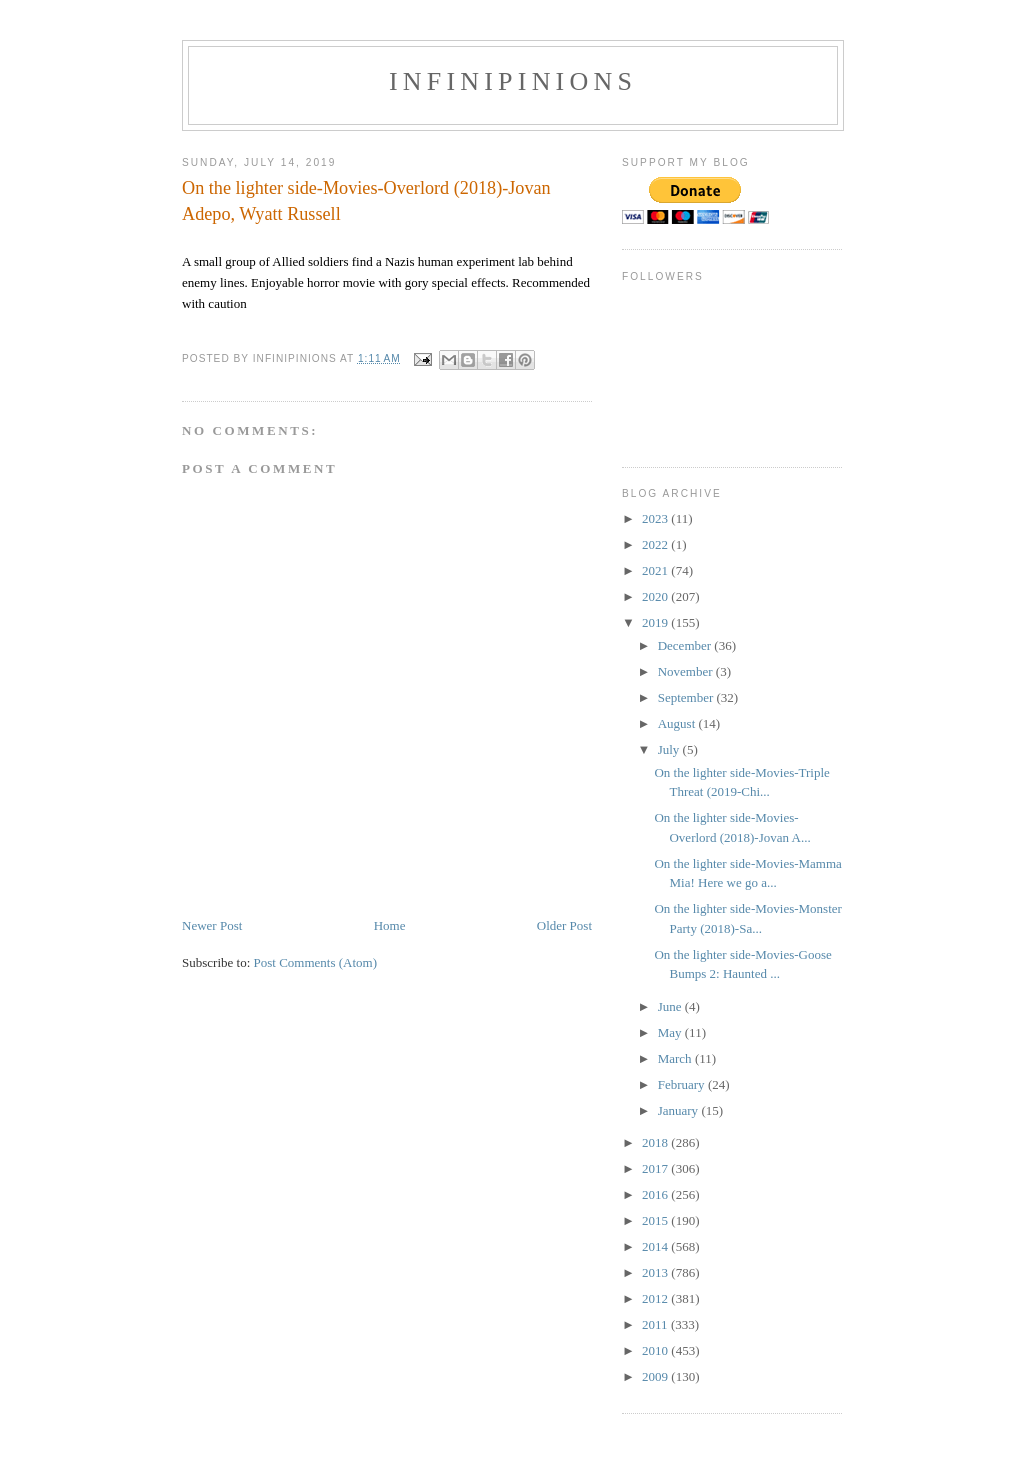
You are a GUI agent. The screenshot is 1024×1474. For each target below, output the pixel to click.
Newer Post (212, 925)
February (683, 1084)
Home (390, 925)
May (671, 1032)
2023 (656, 518)
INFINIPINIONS (513, 81)
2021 (656, 570)
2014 (656, 1246)
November (687, 671)
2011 (656, 1324)
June (671, 1006)
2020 (656, 596)
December (686, 645)
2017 (656, 1168)
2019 (656, 622)
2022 (656, 544)
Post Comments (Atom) (316, 962)
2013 (656, 1272)
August (678, 723)
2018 (656, 1142)
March (676, 1058)
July (670, 749)
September (687, 697)
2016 (656, 1194)
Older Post (564, 925)
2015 (656, 1220)
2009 (656, 1376)
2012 (656, 1298)
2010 (656, 1350)
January (680, 1110)
